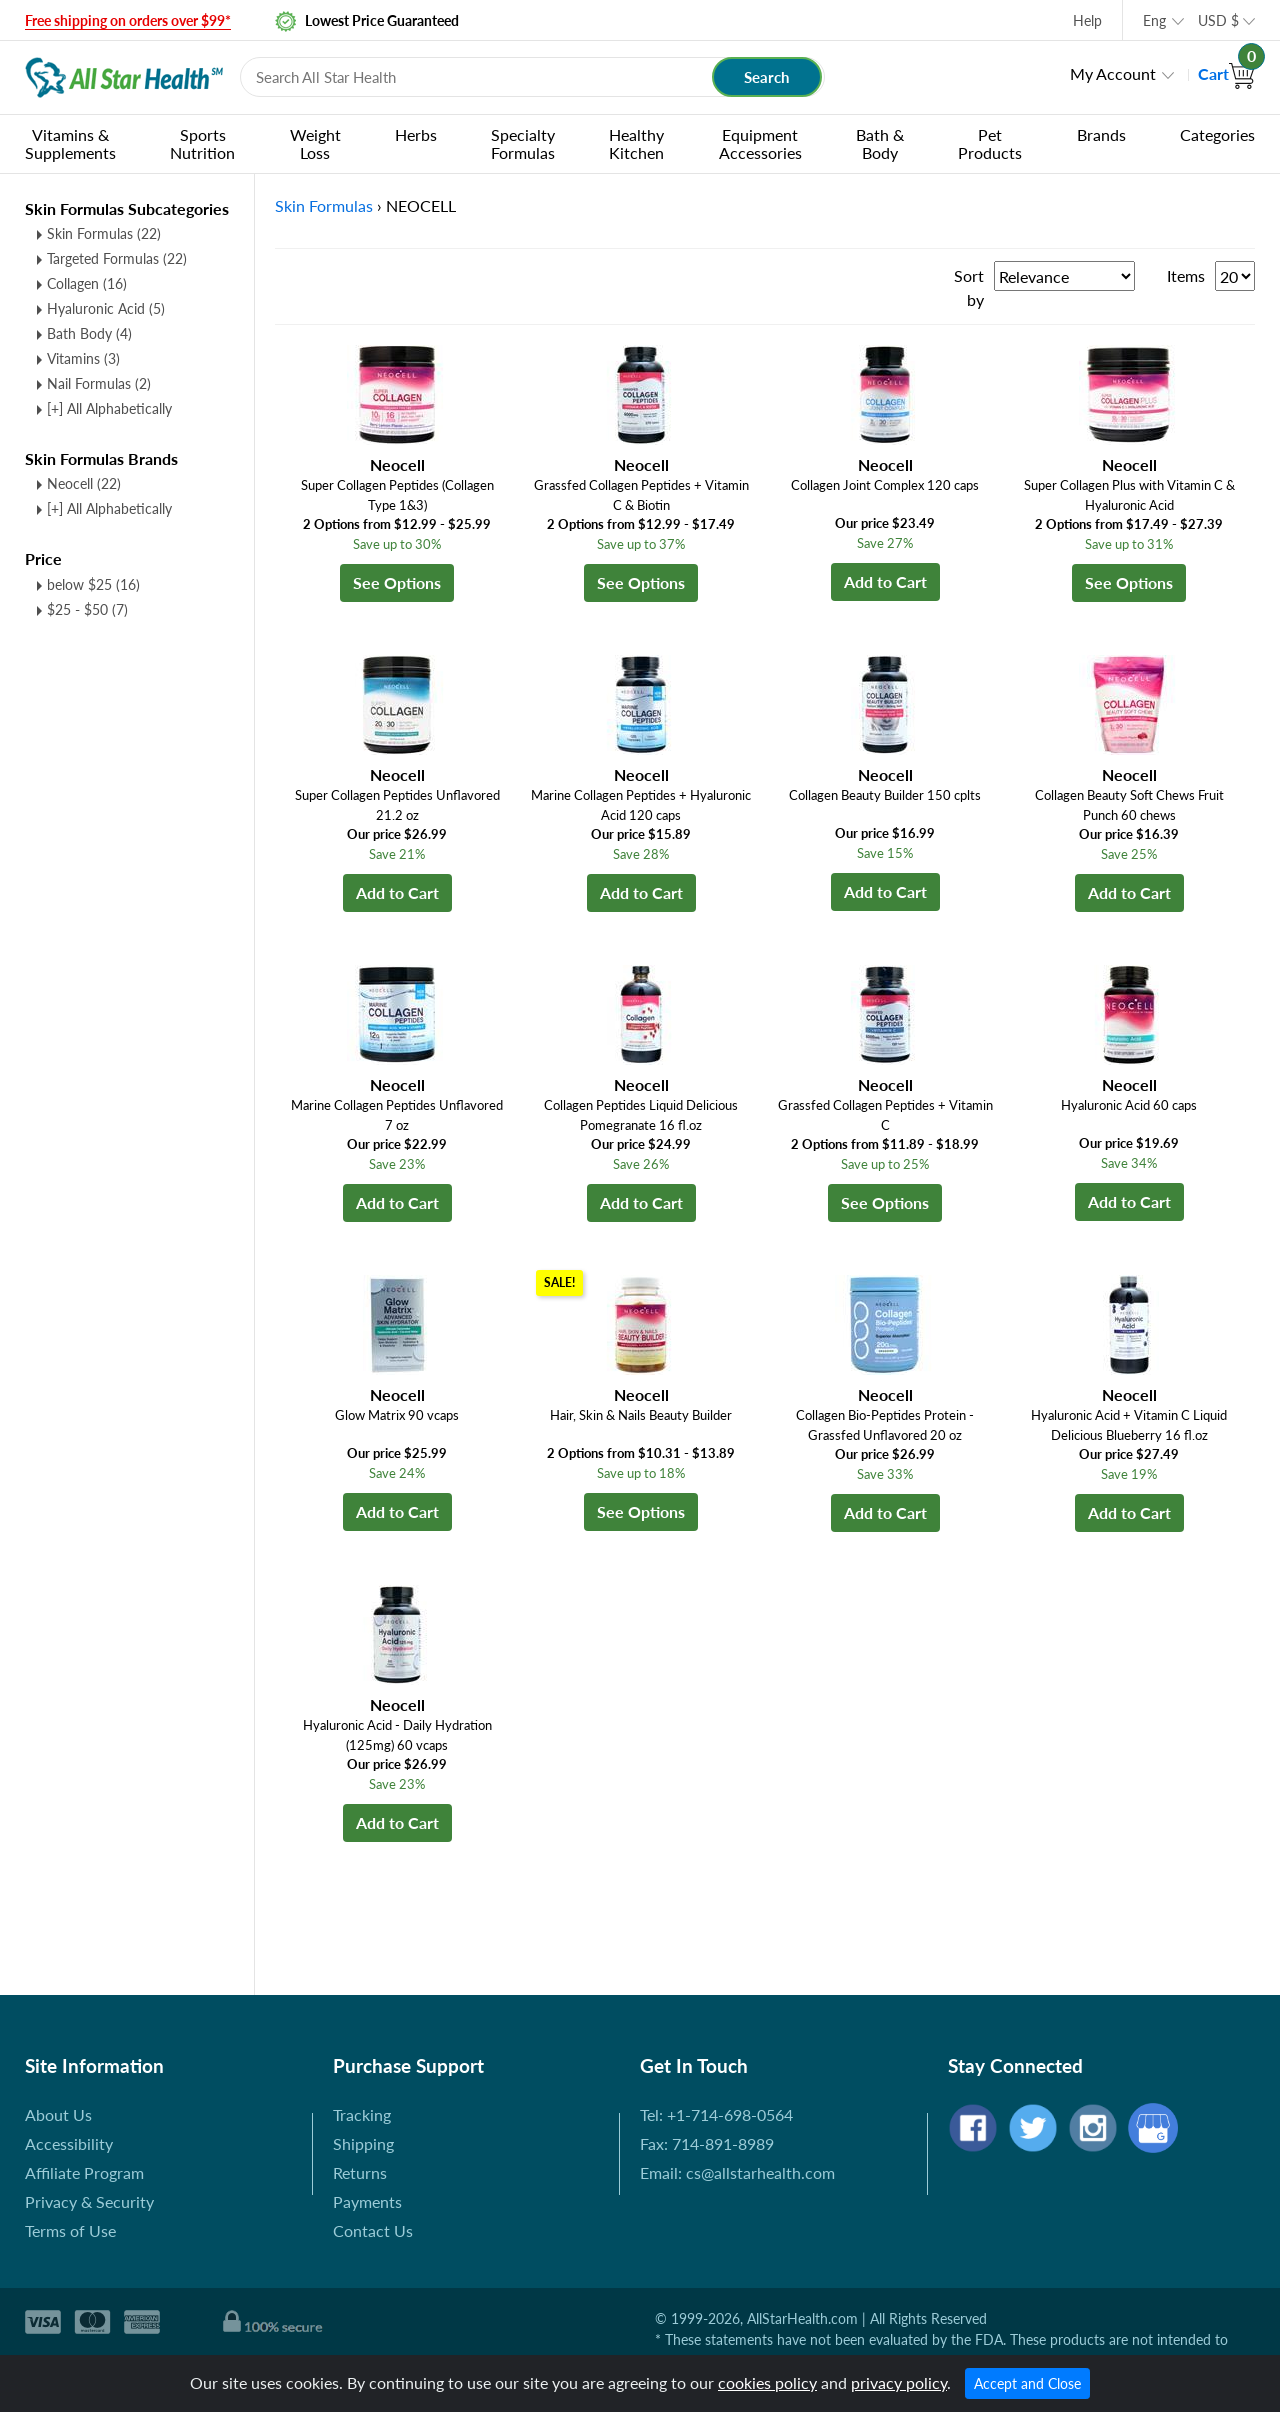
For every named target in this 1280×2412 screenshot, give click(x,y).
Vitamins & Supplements (70, 143)
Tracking (362, 2114)
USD (1218, 20)
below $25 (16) (93, 584)
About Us (58, 2114)
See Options (397, 582)
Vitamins (83, 358)
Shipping (363, 2143)
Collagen (87, 283)
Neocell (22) (84, 483)
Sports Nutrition (202, 143)
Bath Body (89, 333)
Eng (1154, 20)
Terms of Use (70, 2230)
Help (1087, 20)
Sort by (969, 287)
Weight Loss (315, 143)
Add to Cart (885, 581)
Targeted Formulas (117, 258)
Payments (367, 2201)
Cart (1226, 73)
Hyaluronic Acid (106, 308)
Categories (1217, 134)
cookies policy (767, 2382)
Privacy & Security (89, 2201)
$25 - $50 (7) (87, 609)
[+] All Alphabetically (109, 408)
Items (1186, 275)
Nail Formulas (99, 383)
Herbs (416, 134)
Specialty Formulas (523, 143)
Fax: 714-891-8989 (707, 2143)
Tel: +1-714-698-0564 (716, 2114)
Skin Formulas (104, 233)
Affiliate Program (84, 2172)
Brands (1101, 134)
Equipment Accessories (760, 143)
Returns (360, 2172)
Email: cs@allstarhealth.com (737, 2172)
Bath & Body (880, 143)
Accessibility (69, 2143)
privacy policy (899, 2382)
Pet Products (990, 143)
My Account (1113, 73)
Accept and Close (1027, 2383)
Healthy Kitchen (636, 143)
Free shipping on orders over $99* (128, 20)
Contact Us (373, 2230)
